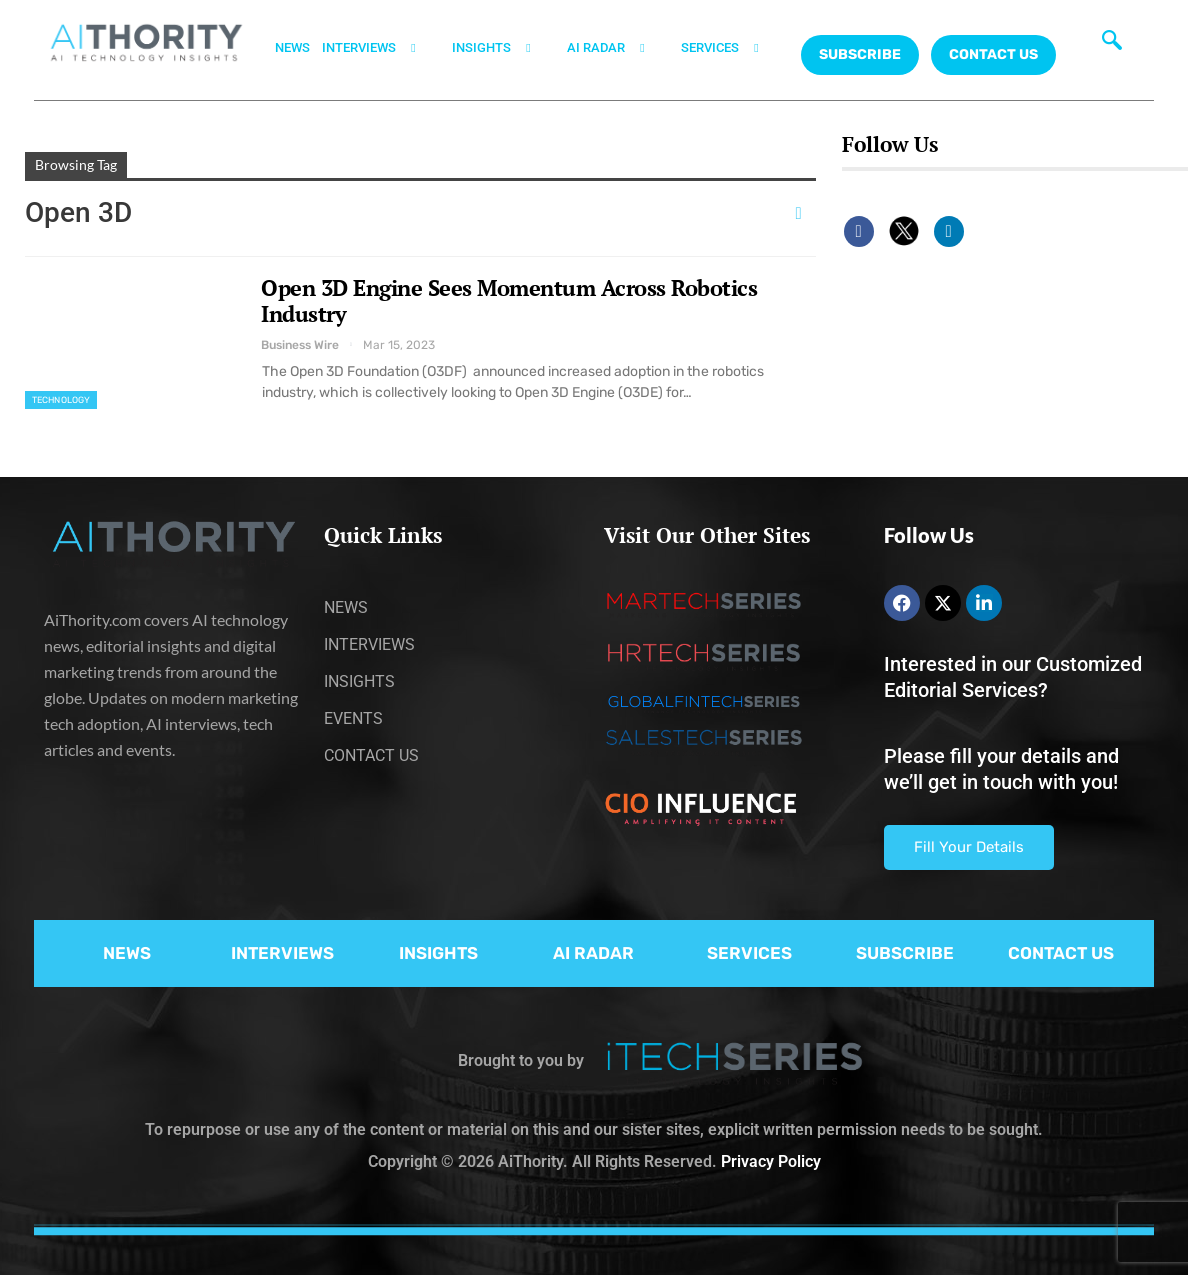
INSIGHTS (503, 48)
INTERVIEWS (381, 48)
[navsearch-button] (1112, 45)
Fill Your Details (969, 847)
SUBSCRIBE (905, 953)
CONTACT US (993, 54)
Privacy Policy (771, 1161)
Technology (61, 400)
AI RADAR (618, 48)
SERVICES (732, 48)
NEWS (292, 47)
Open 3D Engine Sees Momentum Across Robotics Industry (509, 300)
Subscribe (860, 54)
